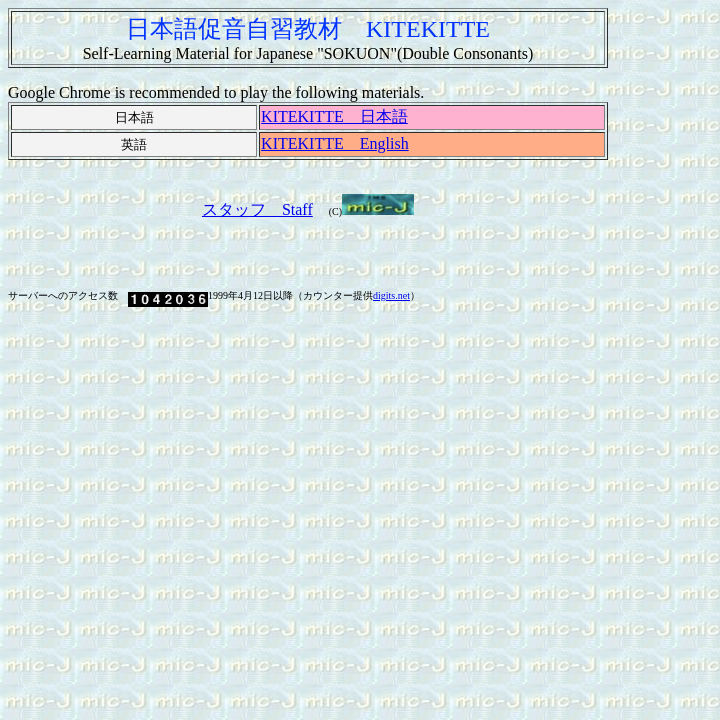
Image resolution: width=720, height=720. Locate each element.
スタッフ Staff (257, 209)
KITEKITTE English (335, 143)
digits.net (391, 295)
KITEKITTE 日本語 (334, 116)
